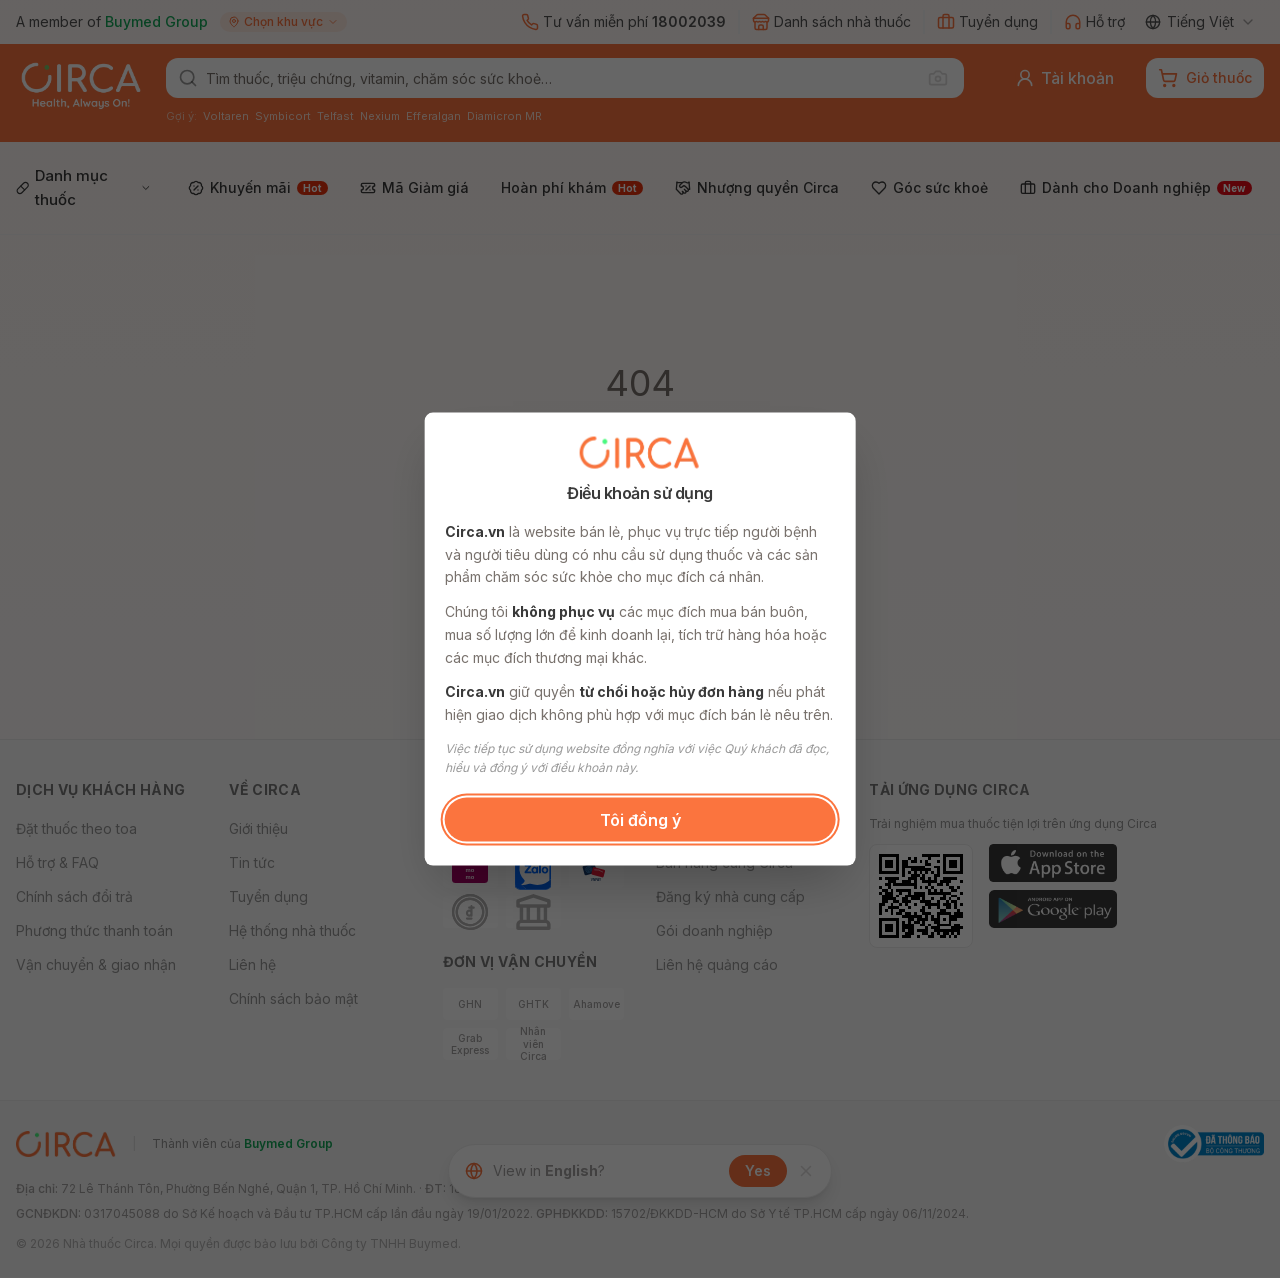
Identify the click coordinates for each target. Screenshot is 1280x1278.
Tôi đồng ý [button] (640, 819)
